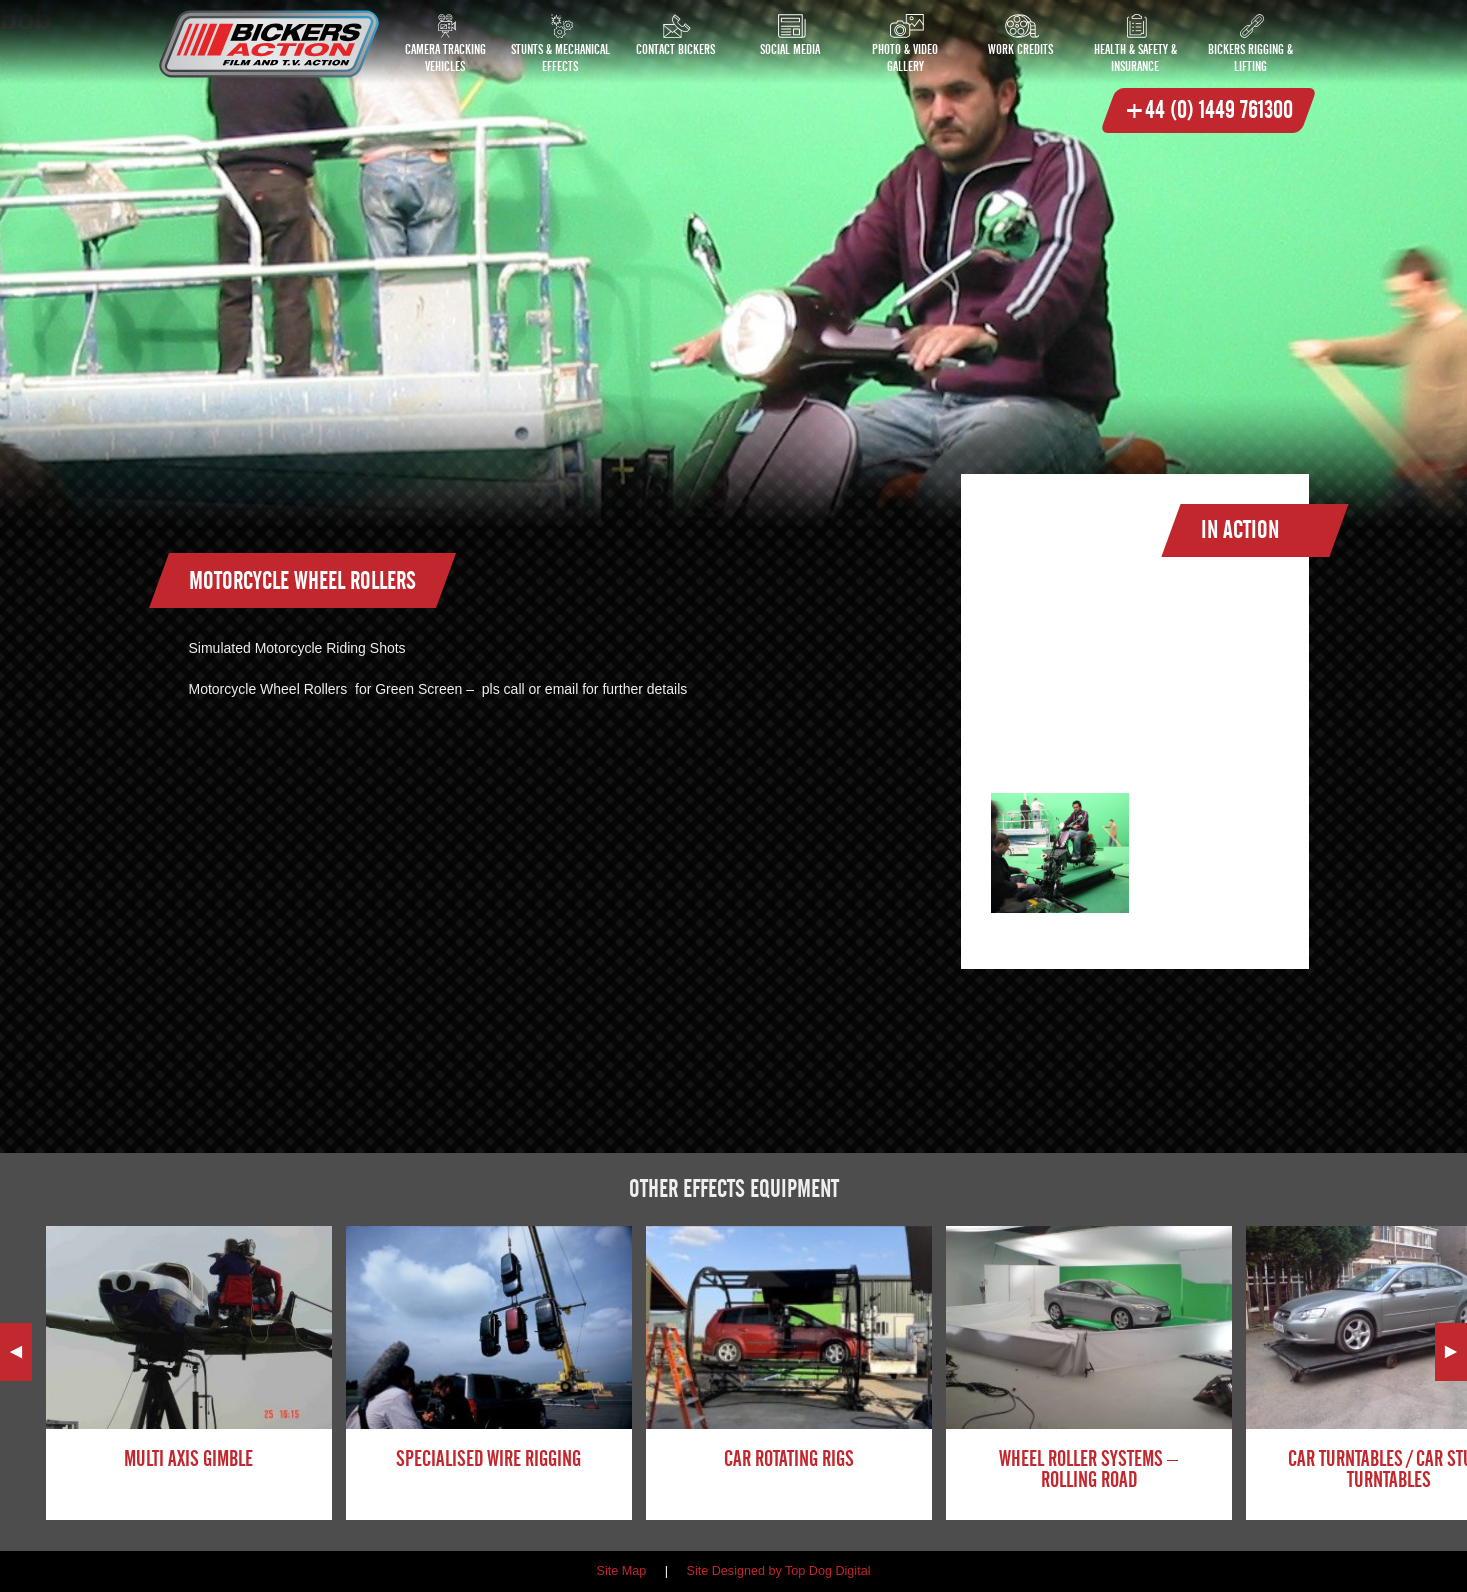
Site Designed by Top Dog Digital (779, 1571)
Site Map (622, 1571)
